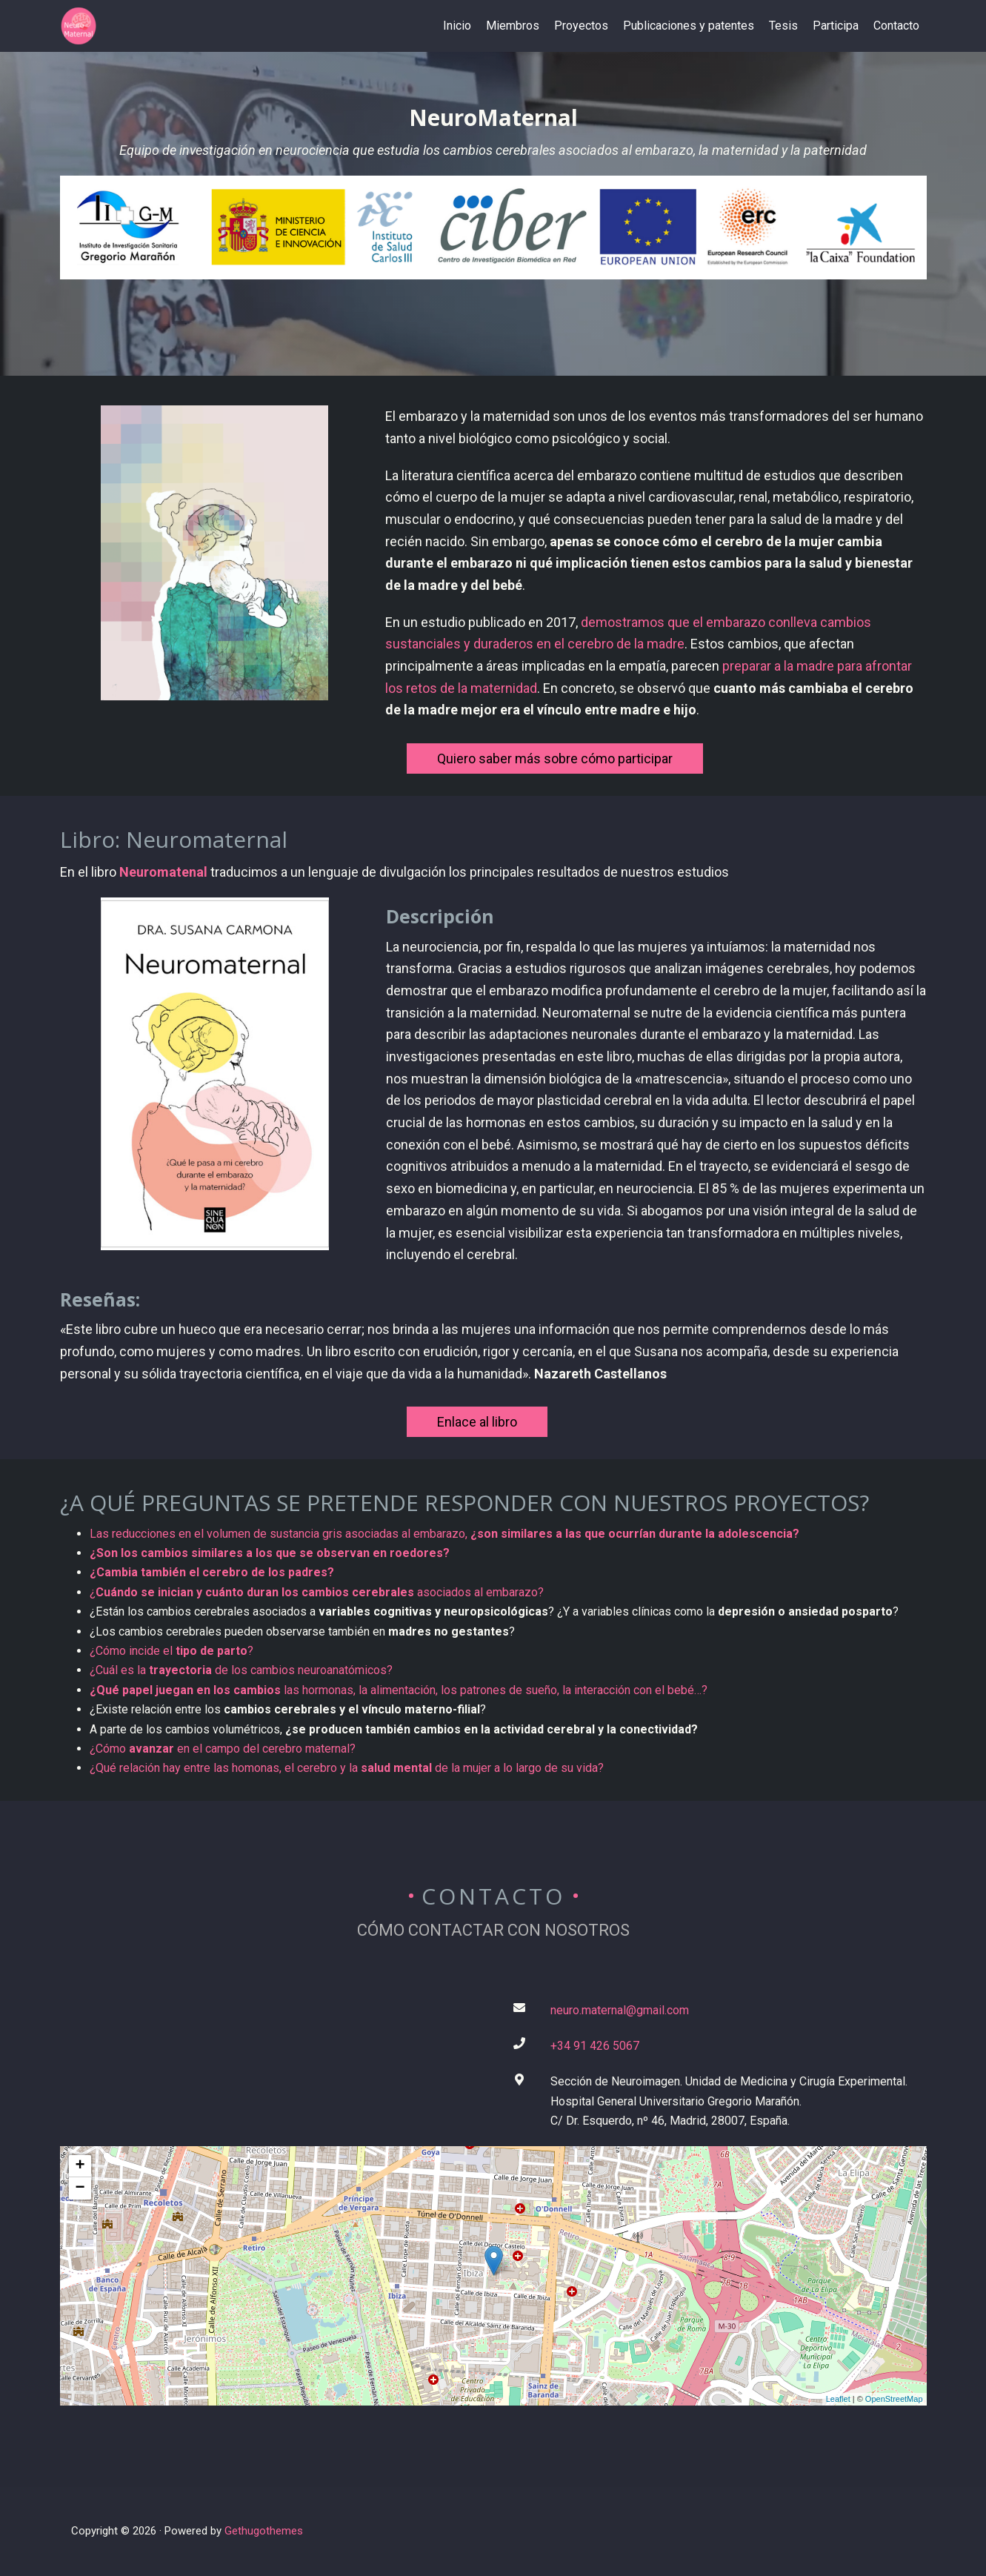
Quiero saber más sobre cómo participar (555, 758)
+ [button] (79, 2166)
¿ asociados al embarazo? (317, 1592)
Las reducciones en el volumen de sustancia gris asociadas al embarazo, (444, 1534)
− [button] (79, 2188)
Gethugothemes (263, 2530)
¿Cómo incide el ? (171, 1651)
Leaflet (838, 2398)
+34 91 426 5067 (594, 2046)
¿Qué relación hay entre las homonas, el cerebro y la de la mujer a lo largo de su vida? (347, 1768)
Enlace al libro (477, 1422)
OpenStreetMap (894, 2398)
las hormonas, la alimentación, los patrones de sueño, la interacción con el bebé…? (398, 1690)
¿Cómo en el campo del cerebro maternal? (223, 1749)
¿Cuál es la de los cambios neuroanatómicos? (241, 1670)
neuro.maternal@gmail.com (619, 2010)
